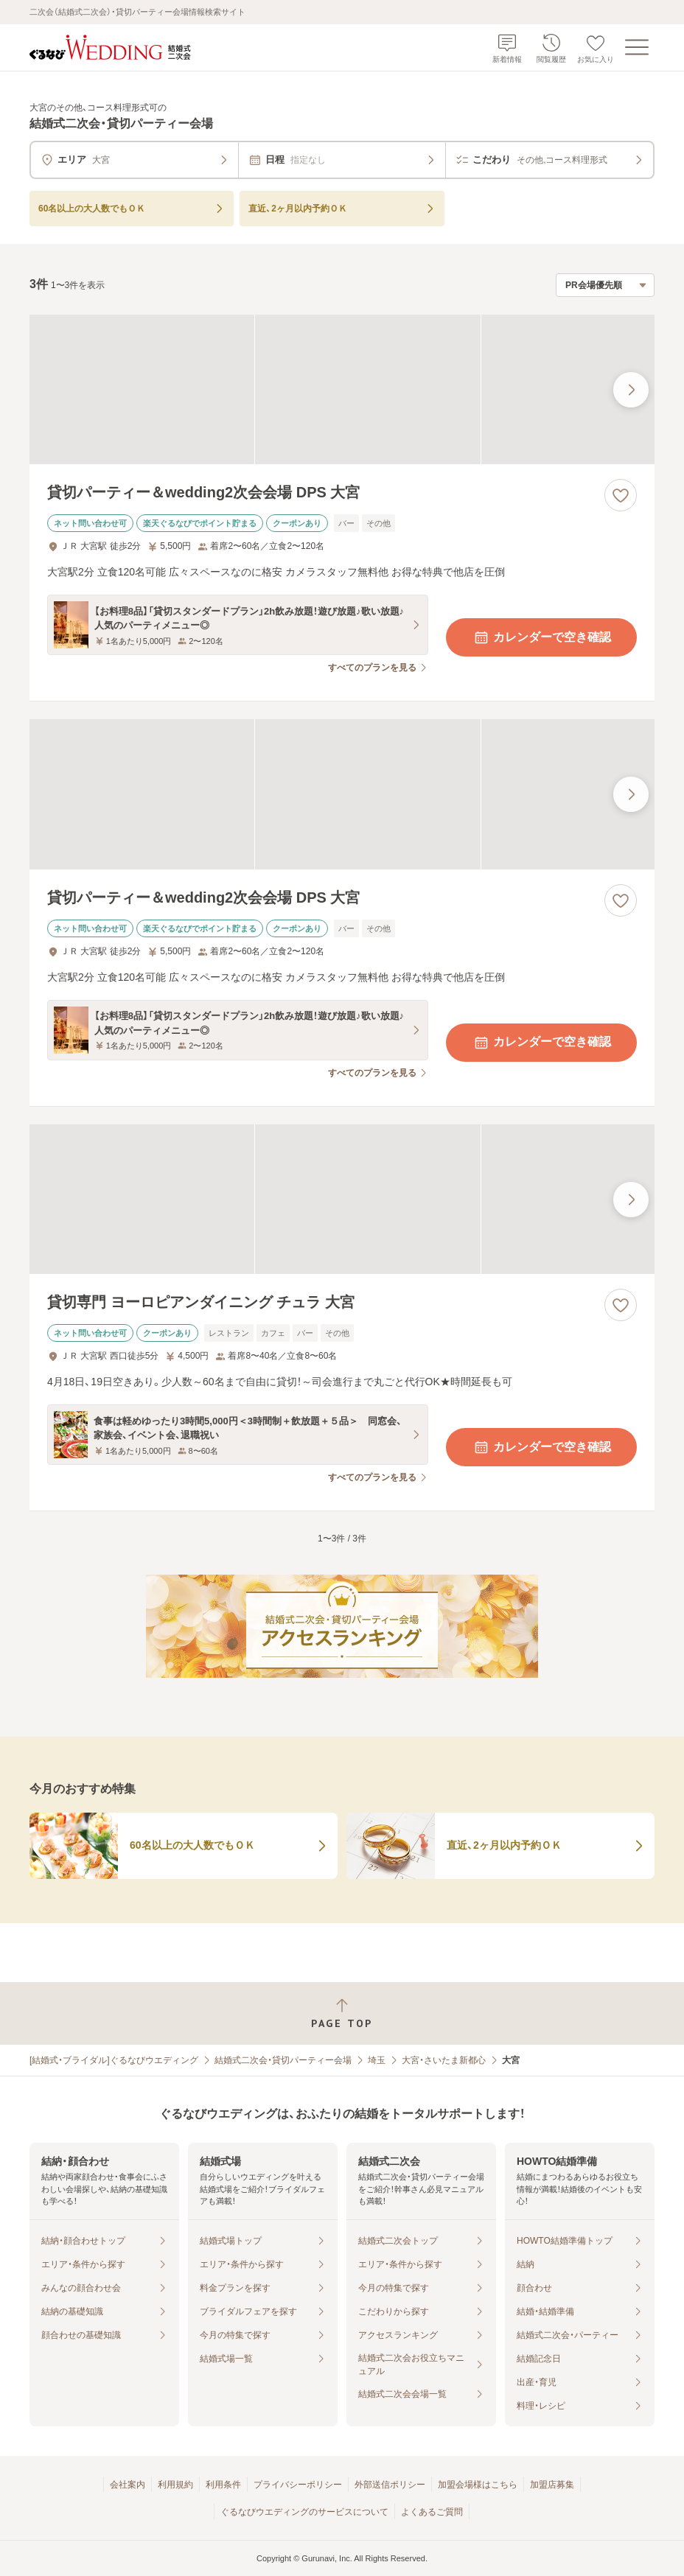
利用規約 (175, 2484)
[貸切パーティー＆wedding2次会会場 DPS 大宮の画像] (342, 390)
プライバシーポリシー (298, 2484)
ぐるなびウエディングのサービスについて (304, 2512)
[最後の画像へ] (631, 389)
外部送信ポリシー (390, 2484)
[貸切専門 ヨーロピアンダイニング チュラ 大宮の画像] (342, 1199)
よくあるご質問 (432, 2512)
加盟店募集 (552, 2484)
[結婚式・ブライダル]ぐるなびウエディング (113, 2060)
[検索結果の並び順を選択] (605, 285)
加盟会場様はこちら (477, 2484)
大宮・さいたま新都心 (444, 2060)
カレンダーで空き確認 (541, 637)
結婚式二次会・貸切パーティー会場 (283, 2060)
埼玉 (376, 2060)
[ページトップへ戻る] (342, 2013)
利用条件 (223, 2484)
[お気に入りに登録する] (620, 495)
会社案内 (127, 2484)
